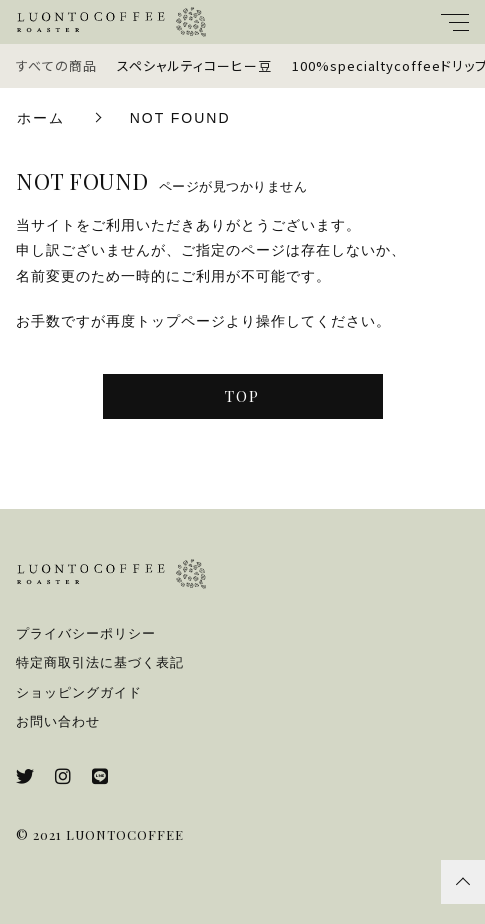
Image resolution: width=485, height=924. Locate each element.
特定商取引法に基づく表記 (100, 662)
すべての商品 (56, 65)
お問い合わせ (58, 721)
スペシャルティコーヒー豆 (194, 65)
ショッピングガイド (79, 692)
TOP (242, 396)
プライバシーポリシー (86, 633)
